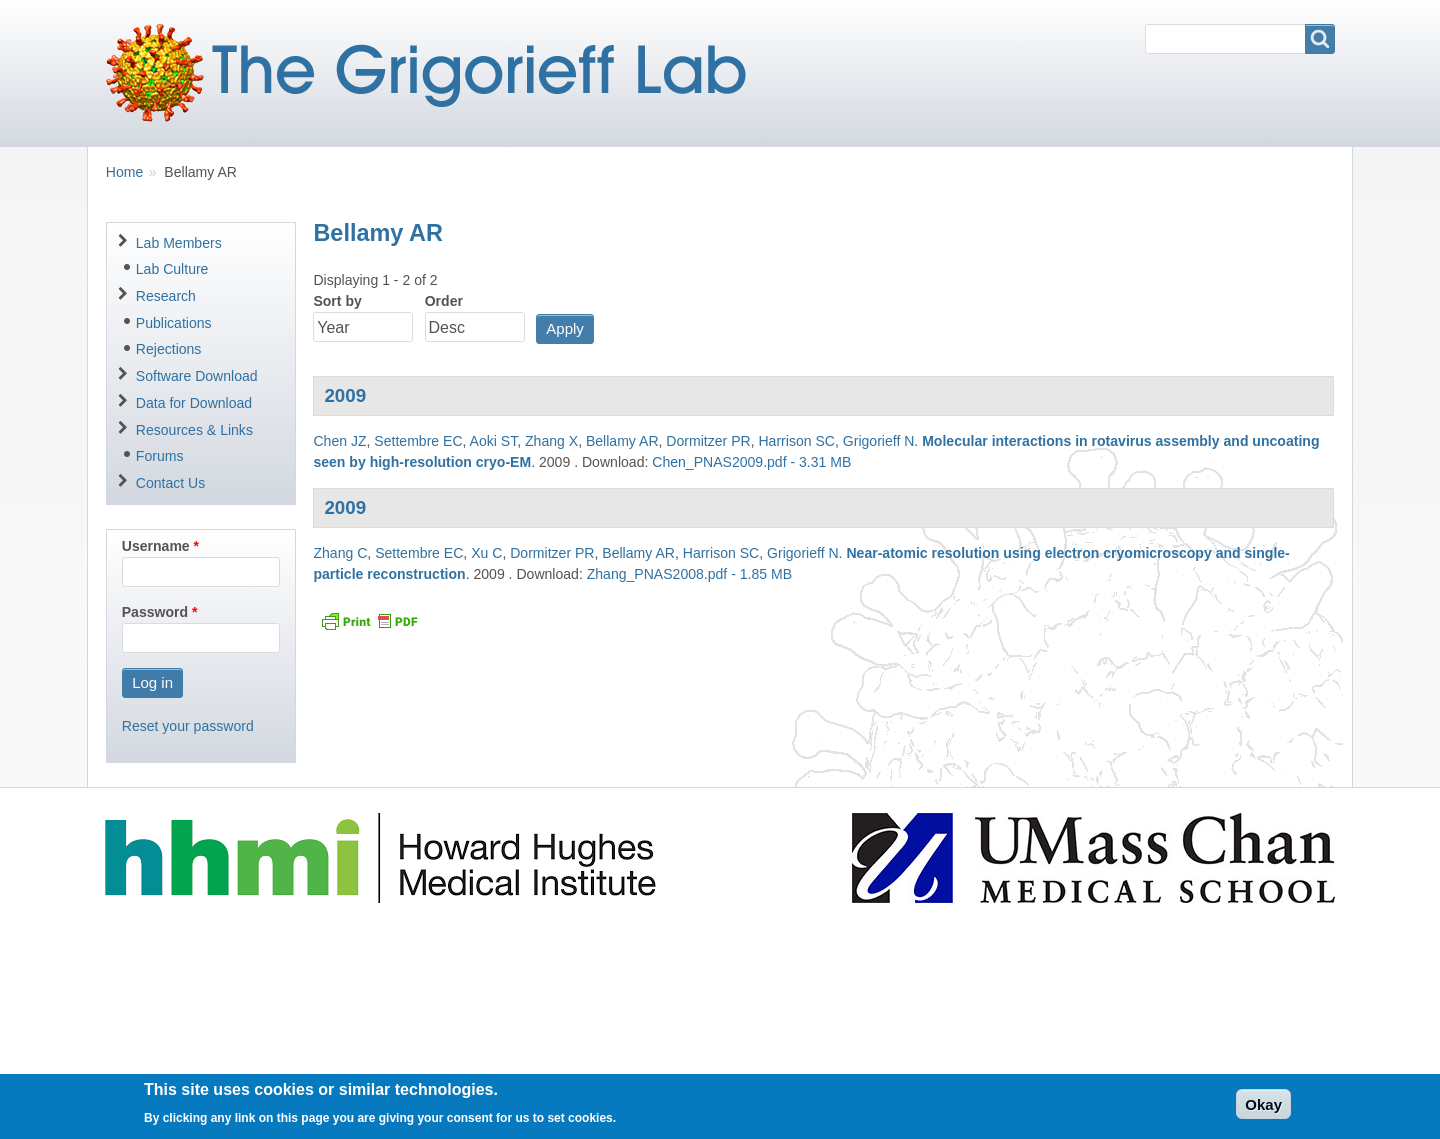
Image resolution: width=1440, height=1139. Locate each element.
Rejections (169, 349)
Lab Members (179, 243)
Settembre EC (418, 441)
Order (444, 301)
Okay (1263, 1109)
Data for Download (194, 403)
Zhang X (551, 441)
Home (124, 172)
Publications (174, 323)
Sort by (337, 301)
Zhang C (340, 553)
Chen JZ (339, 441)
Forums (160, 456)
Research (166, 296)
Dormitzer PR (708, 441)
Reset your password (188, 726)
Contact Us (170, 483)
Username (156, 546)
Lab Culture (172, 269)
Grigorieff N (879, 441)
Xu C (486, 553)
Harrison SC (796, 441)
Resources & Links (194, 430)
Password (155, 612)
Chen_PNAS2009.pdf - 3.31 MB (751, 462)
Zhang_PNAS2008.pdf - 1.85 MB (689, 574)
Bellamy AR (622, 441)
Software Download (197, 376)
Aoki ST (494, 441)
